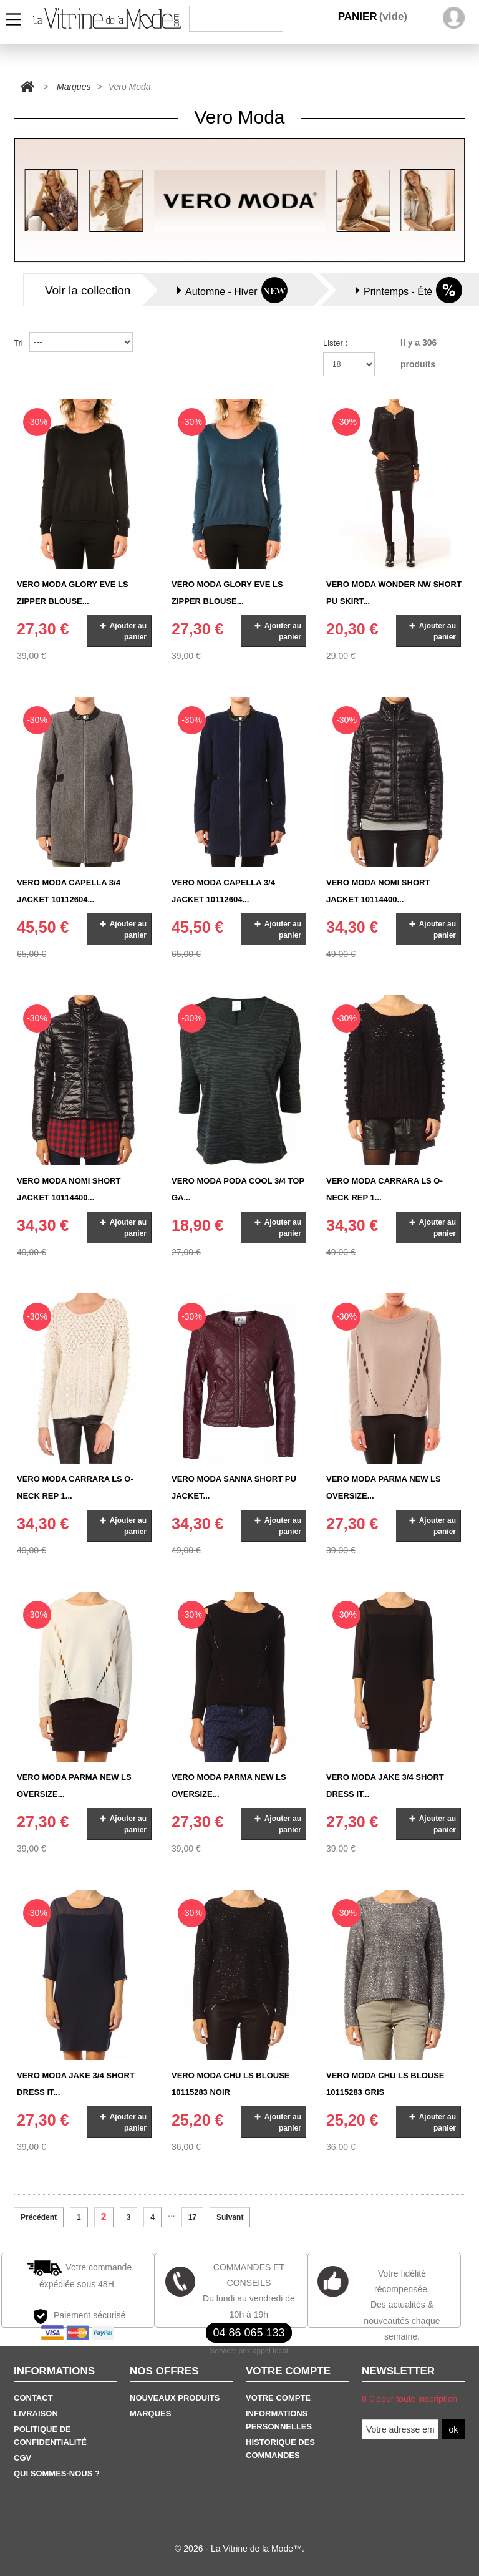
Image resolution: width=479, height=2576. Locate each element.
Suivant (229, 2217)
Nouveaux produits (175, 2398)
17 (192, 2217)
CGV (22, 2457)
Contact (33, 2398)
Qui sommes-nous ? (57, 2473)
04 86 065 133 (248, 2332)
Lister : (335, 343)
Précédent (39, 2217)
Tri (18, 343)
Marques (73, 87)
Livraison (36, 2413)
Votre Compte (278, 2398)
